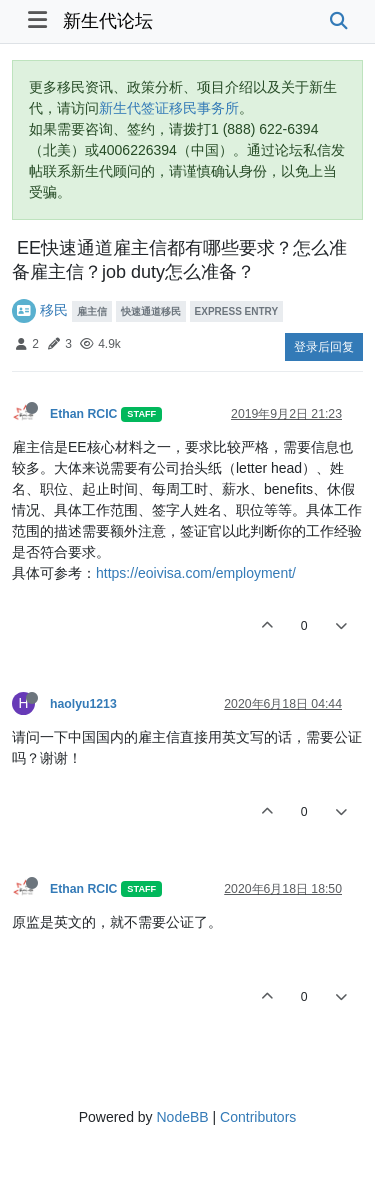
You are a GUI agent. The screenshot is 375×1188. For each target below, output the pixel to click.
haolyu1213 (83, 704)
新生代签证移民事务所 (169, 108)
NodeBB (182, 1117)
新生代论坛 (108, 21)
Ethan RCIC (83, 414)
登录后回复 (324, 347)
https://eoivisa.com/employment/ (196, 573)
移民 (54, 310)
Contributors (258, 1117)
